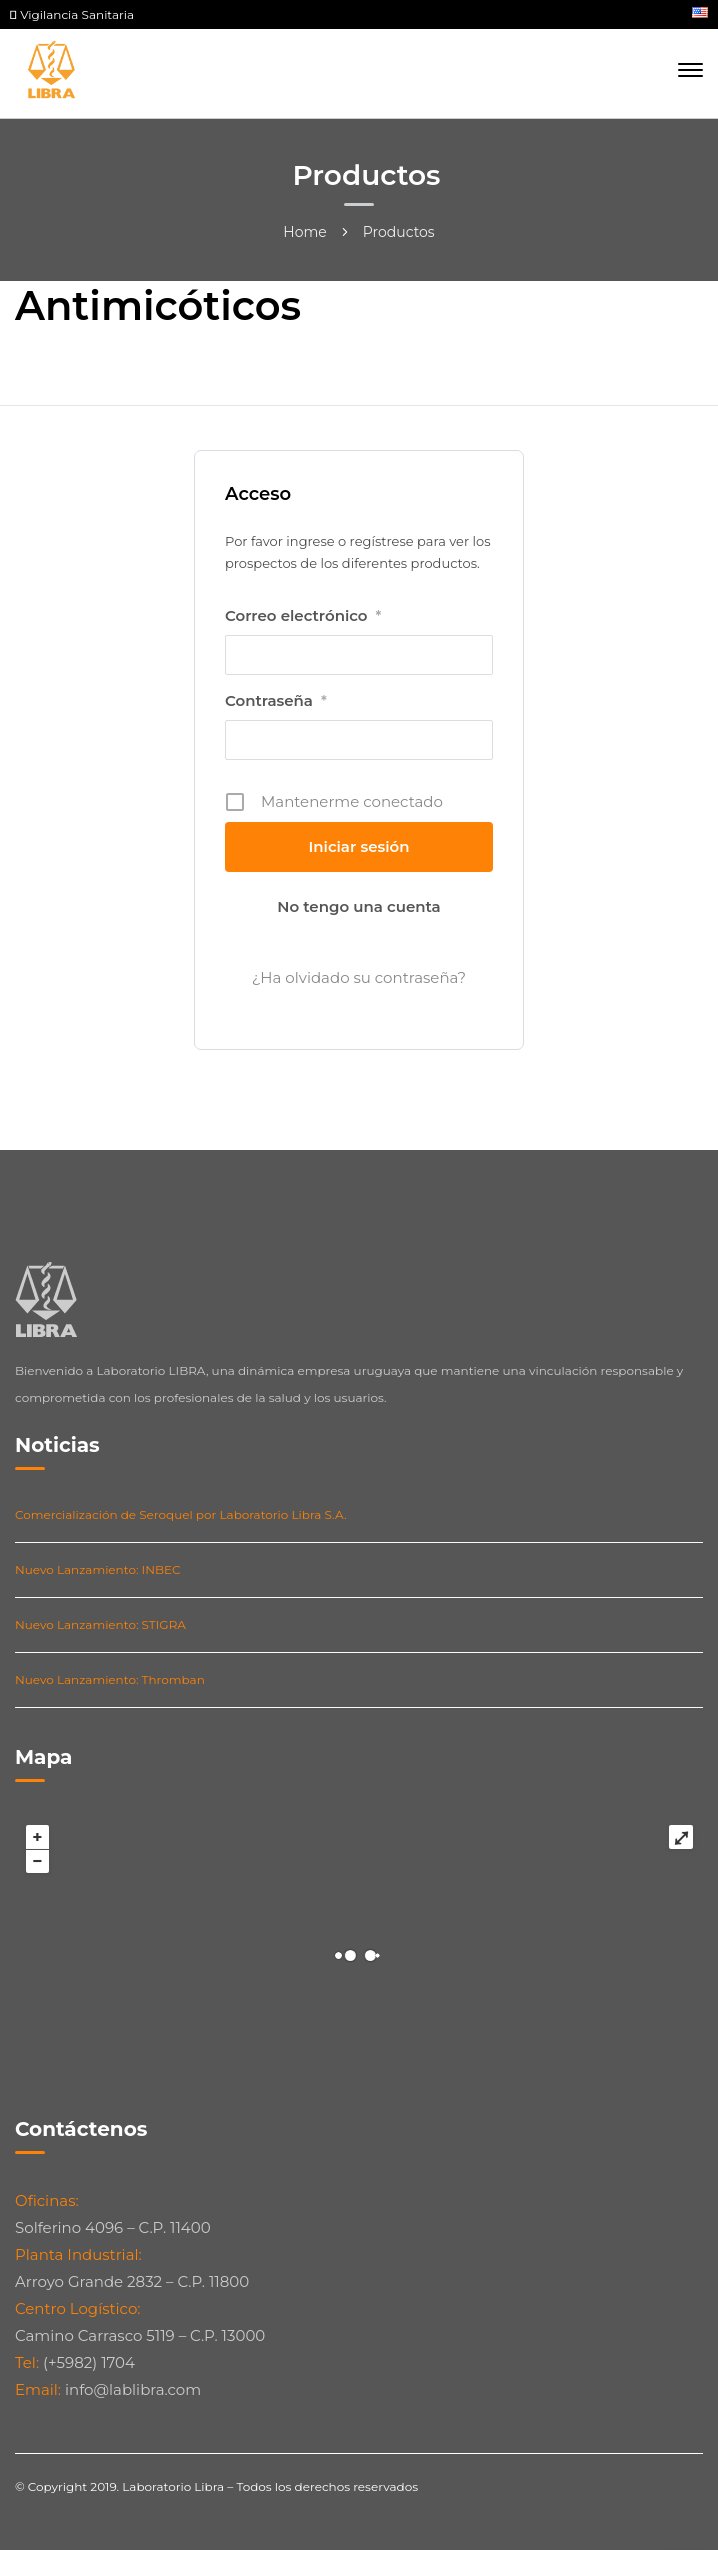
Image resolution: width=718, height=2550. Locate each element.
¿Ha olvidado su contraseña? (359, 977)
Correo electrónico (303, 616)
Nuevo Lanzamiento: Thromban (110, 1679)
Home (304, 232)
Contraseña (276, 701)
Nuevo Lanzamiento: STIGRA (100, 1624)
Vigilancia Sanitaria (72, 14)
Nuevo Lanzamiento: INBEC (98, 1569)
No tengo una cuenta (358, 906)
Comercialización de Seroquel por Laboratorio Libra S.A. (181, 1514)
